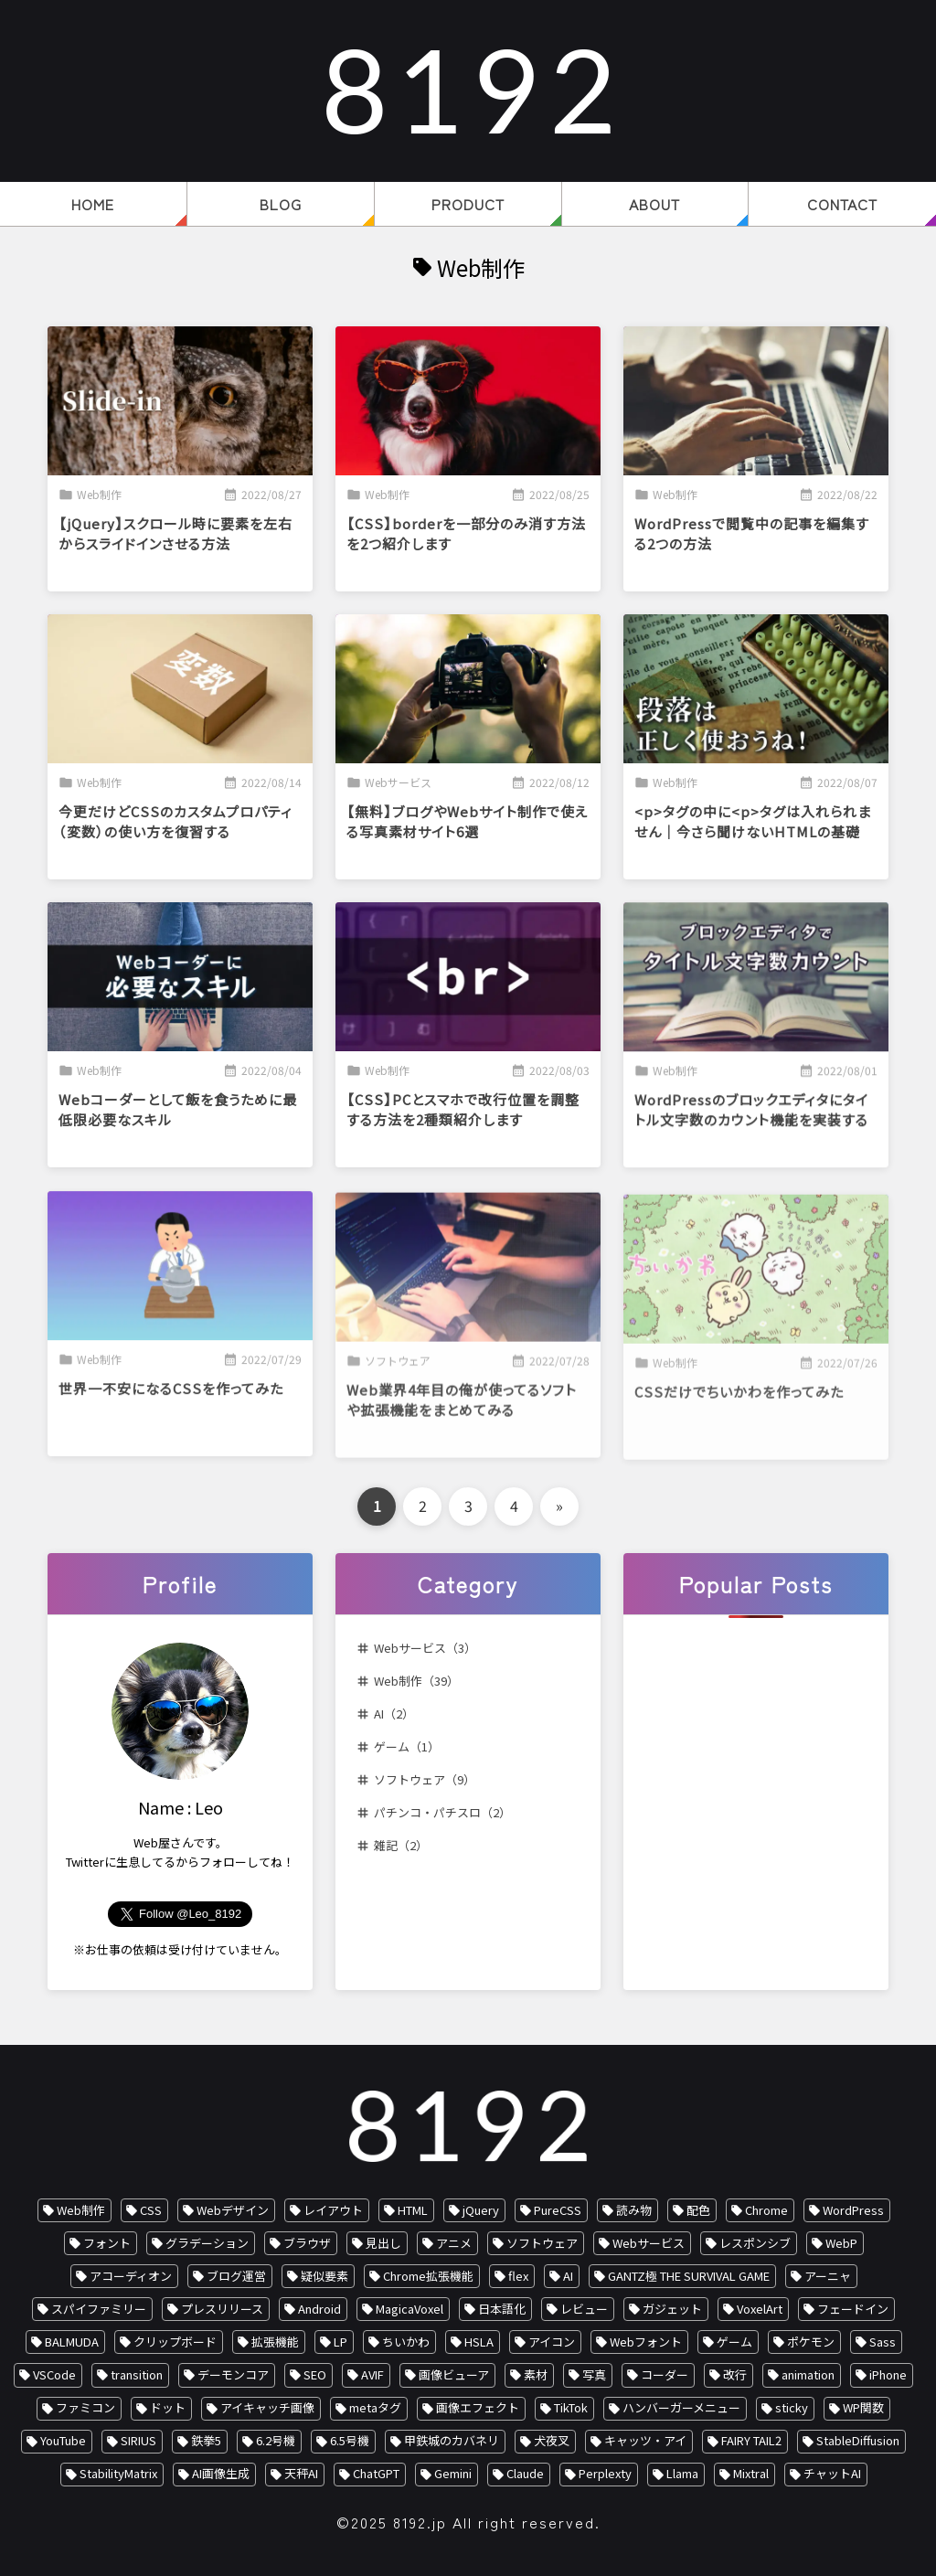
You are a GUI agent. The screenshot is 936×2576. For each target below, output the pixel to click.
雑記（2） (401, 1845)
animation (808, 2374)
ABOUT (654, 204)
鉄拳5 (206, 2440)
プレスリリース (222, 2308)
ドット (168, 2407)
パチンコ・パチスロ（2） (442, 1812)
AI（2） (394, 1713)
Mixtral (751, 2473)
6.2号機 (275, 2440)
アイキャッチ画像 (267, 2407)
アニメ (454, 2242)
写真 (594, 2374)
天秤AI (301, 2473)
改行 (735, 2374)
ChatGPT (376, 2473)
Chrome (766, 2210)
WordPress (853, 2210)
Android (319, 2308)
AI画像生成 (221, 2473)
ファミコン (85, 2407)
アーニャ (827, 2275)
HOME (92, 204)
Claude (525, 2473)
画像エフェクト (477, 2407)
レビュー (584, 2308)
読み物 (634, 2210)
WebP (841, 2242)
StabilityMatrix (118, 2473)
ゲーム (734, 2341)
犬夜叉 (551, 2440)
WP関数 (863, 2407)
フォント (107, 2242)
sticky (791, 2407)
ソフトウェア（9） (424, 1779)
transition (137, 2374)
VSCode (54, 2374)
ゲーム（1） (407, 1746)
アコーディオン (131, 2275)
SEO (314, 2374)
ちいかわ (406, 2341)
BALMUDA (72, 2341)
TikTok (571, 2407)
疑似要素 (324, 2275)
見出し (383, 2242)
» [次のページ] (559, 1506)
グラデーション (207, 2242)
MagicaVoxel (409, 2308)
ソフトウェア (542, 2242)
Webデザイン (233, 2210)
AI (568, 2275)
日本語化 (502, 2308)
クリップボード (175, 2341)
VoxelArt (759, 2308)
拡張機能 (275, 2341)
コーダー (664, 2374)
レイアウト (333, 2210)
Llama (682, 2473)
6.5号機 (349, 2440)
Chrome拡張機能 (428, 2275)
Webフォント (646, 2341)
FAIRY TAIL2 (751, 2440)
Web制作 (81, 2210)
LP (340, 2341)
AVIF (372, 2374)
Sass (882, 2341)
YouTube (63, 2440)
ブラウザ (307, 2242)
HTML (413, 2210)
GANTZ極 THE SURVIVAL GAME (689, 2275)
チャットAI (832, 2473)
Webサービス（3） (425, 1647)
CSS (151, 2210)
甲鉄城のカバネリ (451, 2440)
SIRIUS (138, 2440)
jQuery (481, 2210)
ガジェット (672, 2308)
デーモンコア (233, 2374)
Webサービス (648, 2242)
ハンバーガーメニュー (681, 2407)
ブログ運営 (236, 2275)
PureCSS (557, 2210)
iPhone (888, 2374)
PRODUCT (468, 204)
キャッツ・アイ (645, 2440)
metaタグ (375, 2407)
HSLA (479, 2341)
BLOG (281, 204)
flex (518, 2275)
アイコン (551, 2341)
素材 (536, 2374)
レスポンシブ (755, 2242)
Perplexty (605, 2473)
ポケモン (811, 2341)
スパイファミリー (98, 2308)
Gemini (453, 2473)
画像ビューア (454, 2374)
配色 (698, 2210)
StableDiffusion (857, 2440)
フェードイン (852, 2308)
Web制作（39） (416, 1680)
